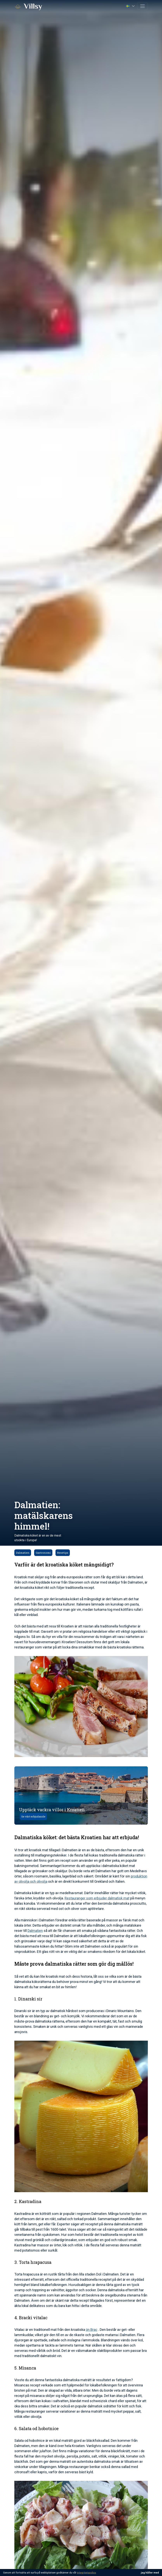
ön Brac (91, 2330)
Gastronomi (43, 1552)
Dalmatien (22, 1552)
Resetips (62, 1552)
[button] (130, 6)
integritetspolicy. (86, 2572)
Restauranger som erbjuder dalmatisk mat (97, 1898)
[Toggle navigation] (142, 6)
